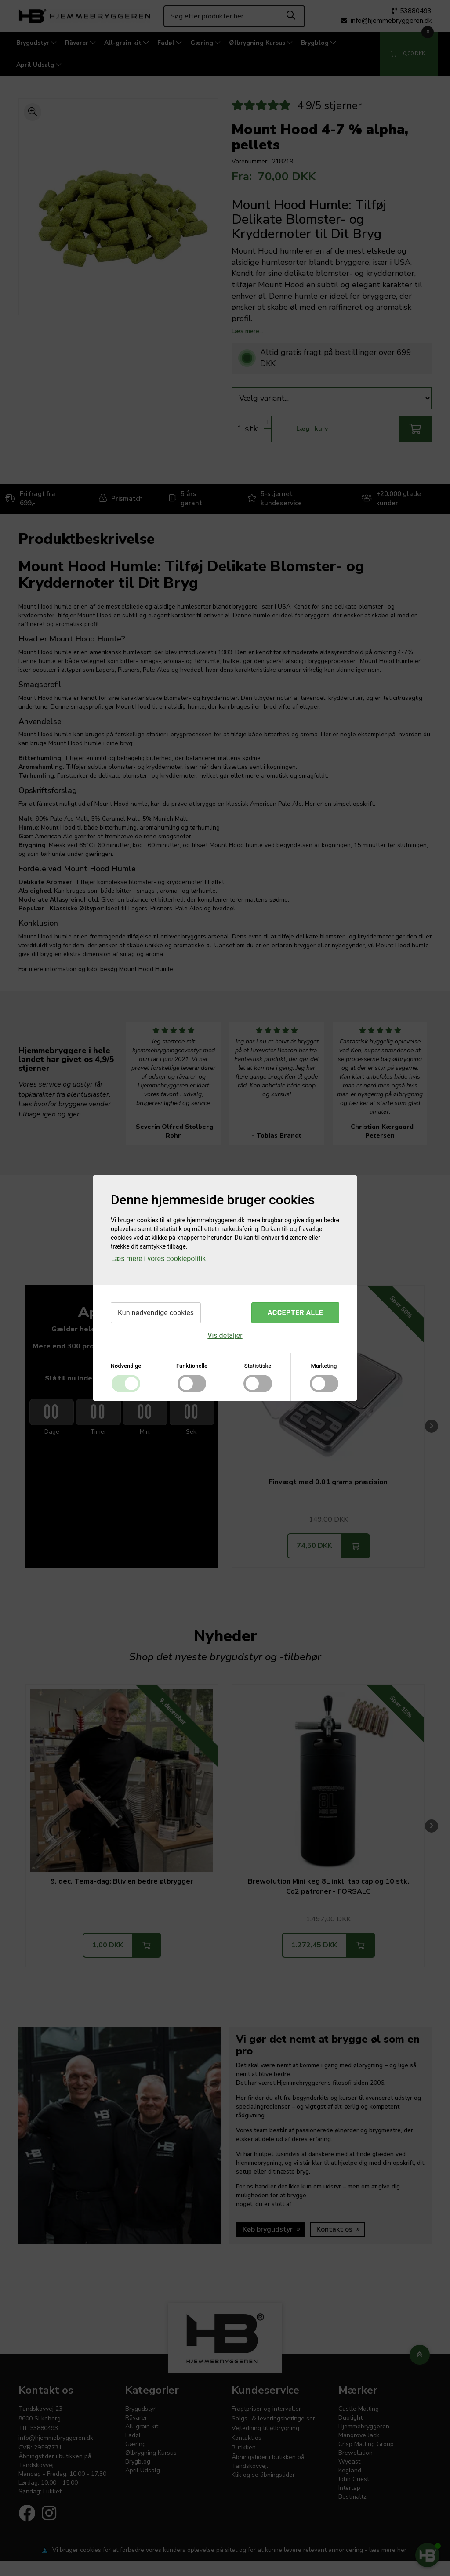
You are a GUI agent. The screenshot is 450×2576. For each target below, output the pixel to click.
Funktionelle (191, 1365)
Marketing (324, 1365)
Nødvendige (126, 1365)
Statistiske (258, 1365)
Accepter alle (295, 1312)
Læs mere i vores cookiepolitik (158, 1258)
